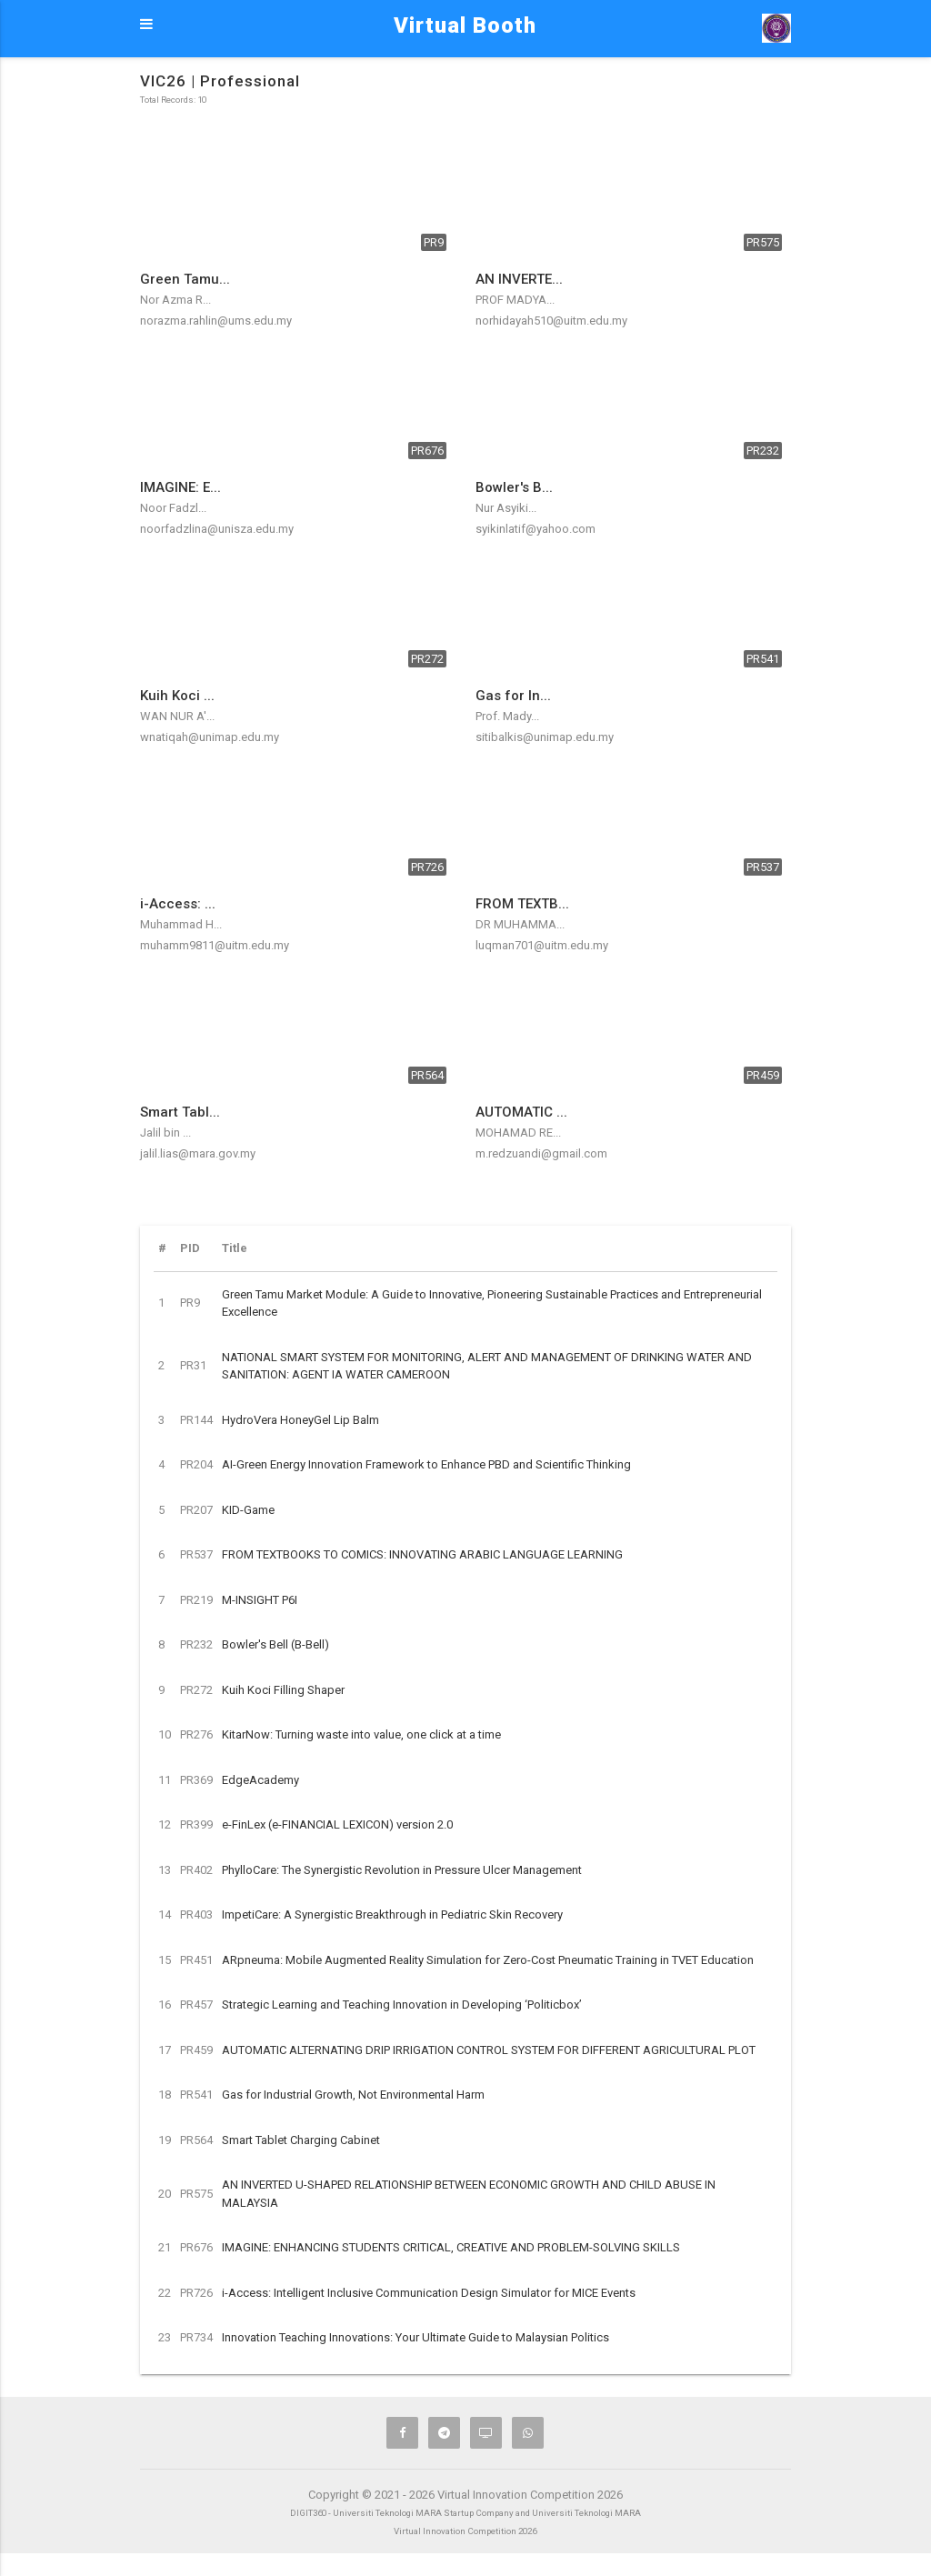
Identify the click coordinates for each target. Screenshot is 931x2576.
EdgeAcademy (260, 1780)
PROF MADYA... (515, 299)
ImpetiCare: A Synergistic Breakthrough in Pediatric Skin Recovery (392, 1914)
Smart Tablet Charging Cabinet (301, 2140)
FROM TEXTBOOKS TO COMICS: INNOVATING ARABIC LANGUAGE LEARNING (422, 1554)
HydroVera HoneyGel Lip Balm (300, 1420)
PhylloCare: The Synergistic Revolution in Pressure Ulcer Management (402, 1870)
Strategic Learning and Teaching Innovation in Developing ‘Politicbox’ (402, 2004)
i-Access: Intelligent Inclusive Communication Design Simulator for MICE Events (429, 2293)
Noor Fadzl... (173, 508)
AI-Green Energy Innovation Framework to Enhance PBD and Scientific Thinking (426, 1464)
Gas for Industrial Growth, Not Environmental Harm (353, 2094)
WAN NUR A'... (177, 716)
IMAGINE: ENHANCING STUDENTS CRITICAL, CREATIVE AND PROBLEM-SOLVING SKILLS (451, 2247)
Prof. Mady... (507, 716)
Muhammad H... (181, 924)
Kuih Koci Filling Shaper (283, 1690)
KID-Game (248, 1510)
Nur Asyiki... (506, 508)
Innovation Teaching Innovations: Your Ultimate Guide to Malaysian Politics (415, 2337)
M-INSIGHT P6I (259, 1600)
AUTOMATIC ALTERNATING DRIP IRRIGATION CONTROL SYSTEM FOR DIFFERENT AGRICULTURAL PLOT (489, 2050)
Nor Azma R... (175, 299)
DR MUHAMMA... (520, 924)
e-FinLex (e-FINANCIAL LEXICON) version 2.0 (337, 1824)
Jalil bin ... (165, 1132)
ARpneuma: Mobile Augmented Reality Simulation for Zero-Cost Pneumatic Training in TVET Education (488, 1960)
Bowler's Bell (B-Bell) (275, 1644)
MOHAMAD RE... (518, 1132)
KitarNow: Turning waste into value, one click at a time (361, 1734)
